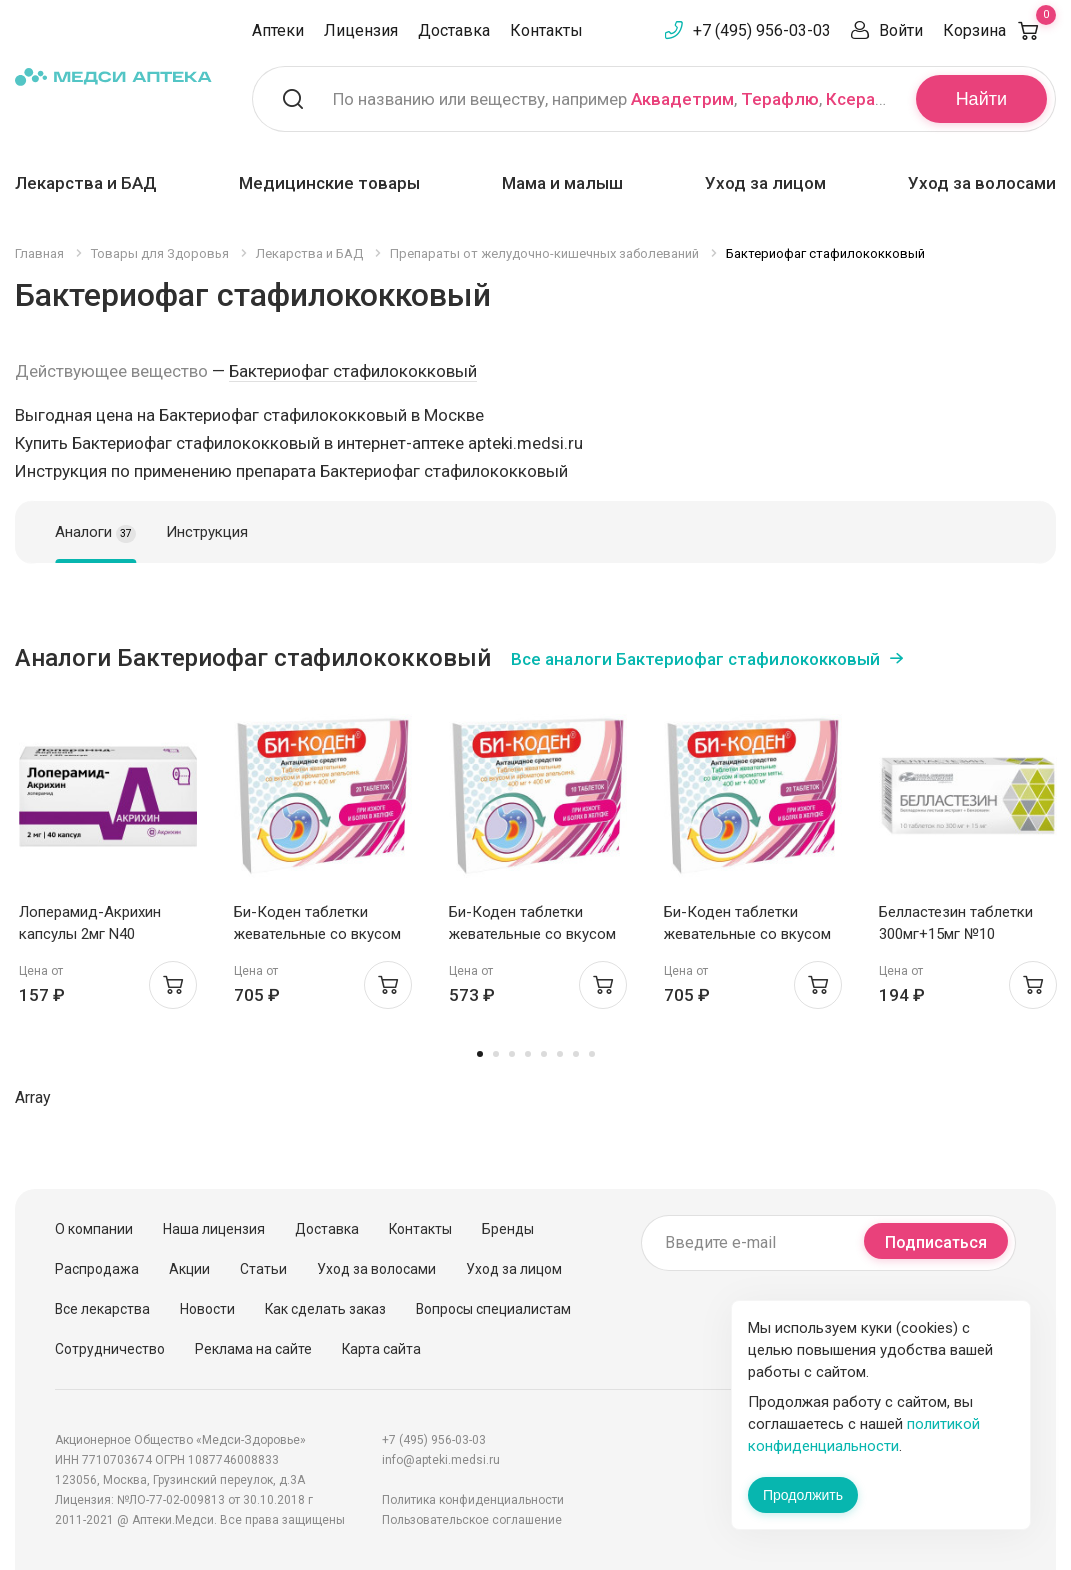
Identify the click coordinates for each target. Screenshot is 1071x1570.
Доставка (454, 30)
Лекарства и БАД (86, 183)
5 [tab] (544, 1054)
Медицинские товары (329, 183)
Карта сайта (381, 1349)
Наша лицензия (214, 1229)
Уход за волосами (982, 183)
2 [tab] (496, 1054)
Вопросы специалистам (493, 1309)
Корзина (999, 30)
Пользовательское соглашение (472, 1520)
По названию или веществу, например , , (612, 99)
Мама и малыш (562, 183)
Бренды (508, 1229)
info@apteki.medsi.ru (441, 1460)
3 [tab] (512, 1054)
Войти (901, 30)
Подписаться (936, 1242)
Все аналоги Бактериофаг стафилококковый (695, 659)
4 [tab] (528, 1054)
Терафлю (780, 99)
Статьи (263, 1269)
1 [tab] (480, 1054)
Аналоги (95, 533)
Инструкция (207, 532)
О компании (94, 1229)
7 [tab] (576, 1054)
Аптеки (278, 30)
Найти (981, 99)
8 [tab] (592, 1054)
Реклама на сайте (253, 1349)
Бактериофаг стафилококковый (353, 371)
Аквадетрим (682, 99)
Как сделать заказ (325, 1309)
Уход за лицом (765, 183)
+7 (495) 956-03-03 (762, 30)
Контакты (546, 30)
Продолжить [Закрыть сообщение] (803, 1495)
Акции (189, 1269)
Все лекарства (102, 1309)
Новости (207, 1309)
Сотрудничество (110, 1349)
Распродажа (97, 1269)
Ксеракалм (871, 99)
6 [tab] (560, 1054)
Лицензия (361, 30)
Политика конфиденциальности (473, 1500)
